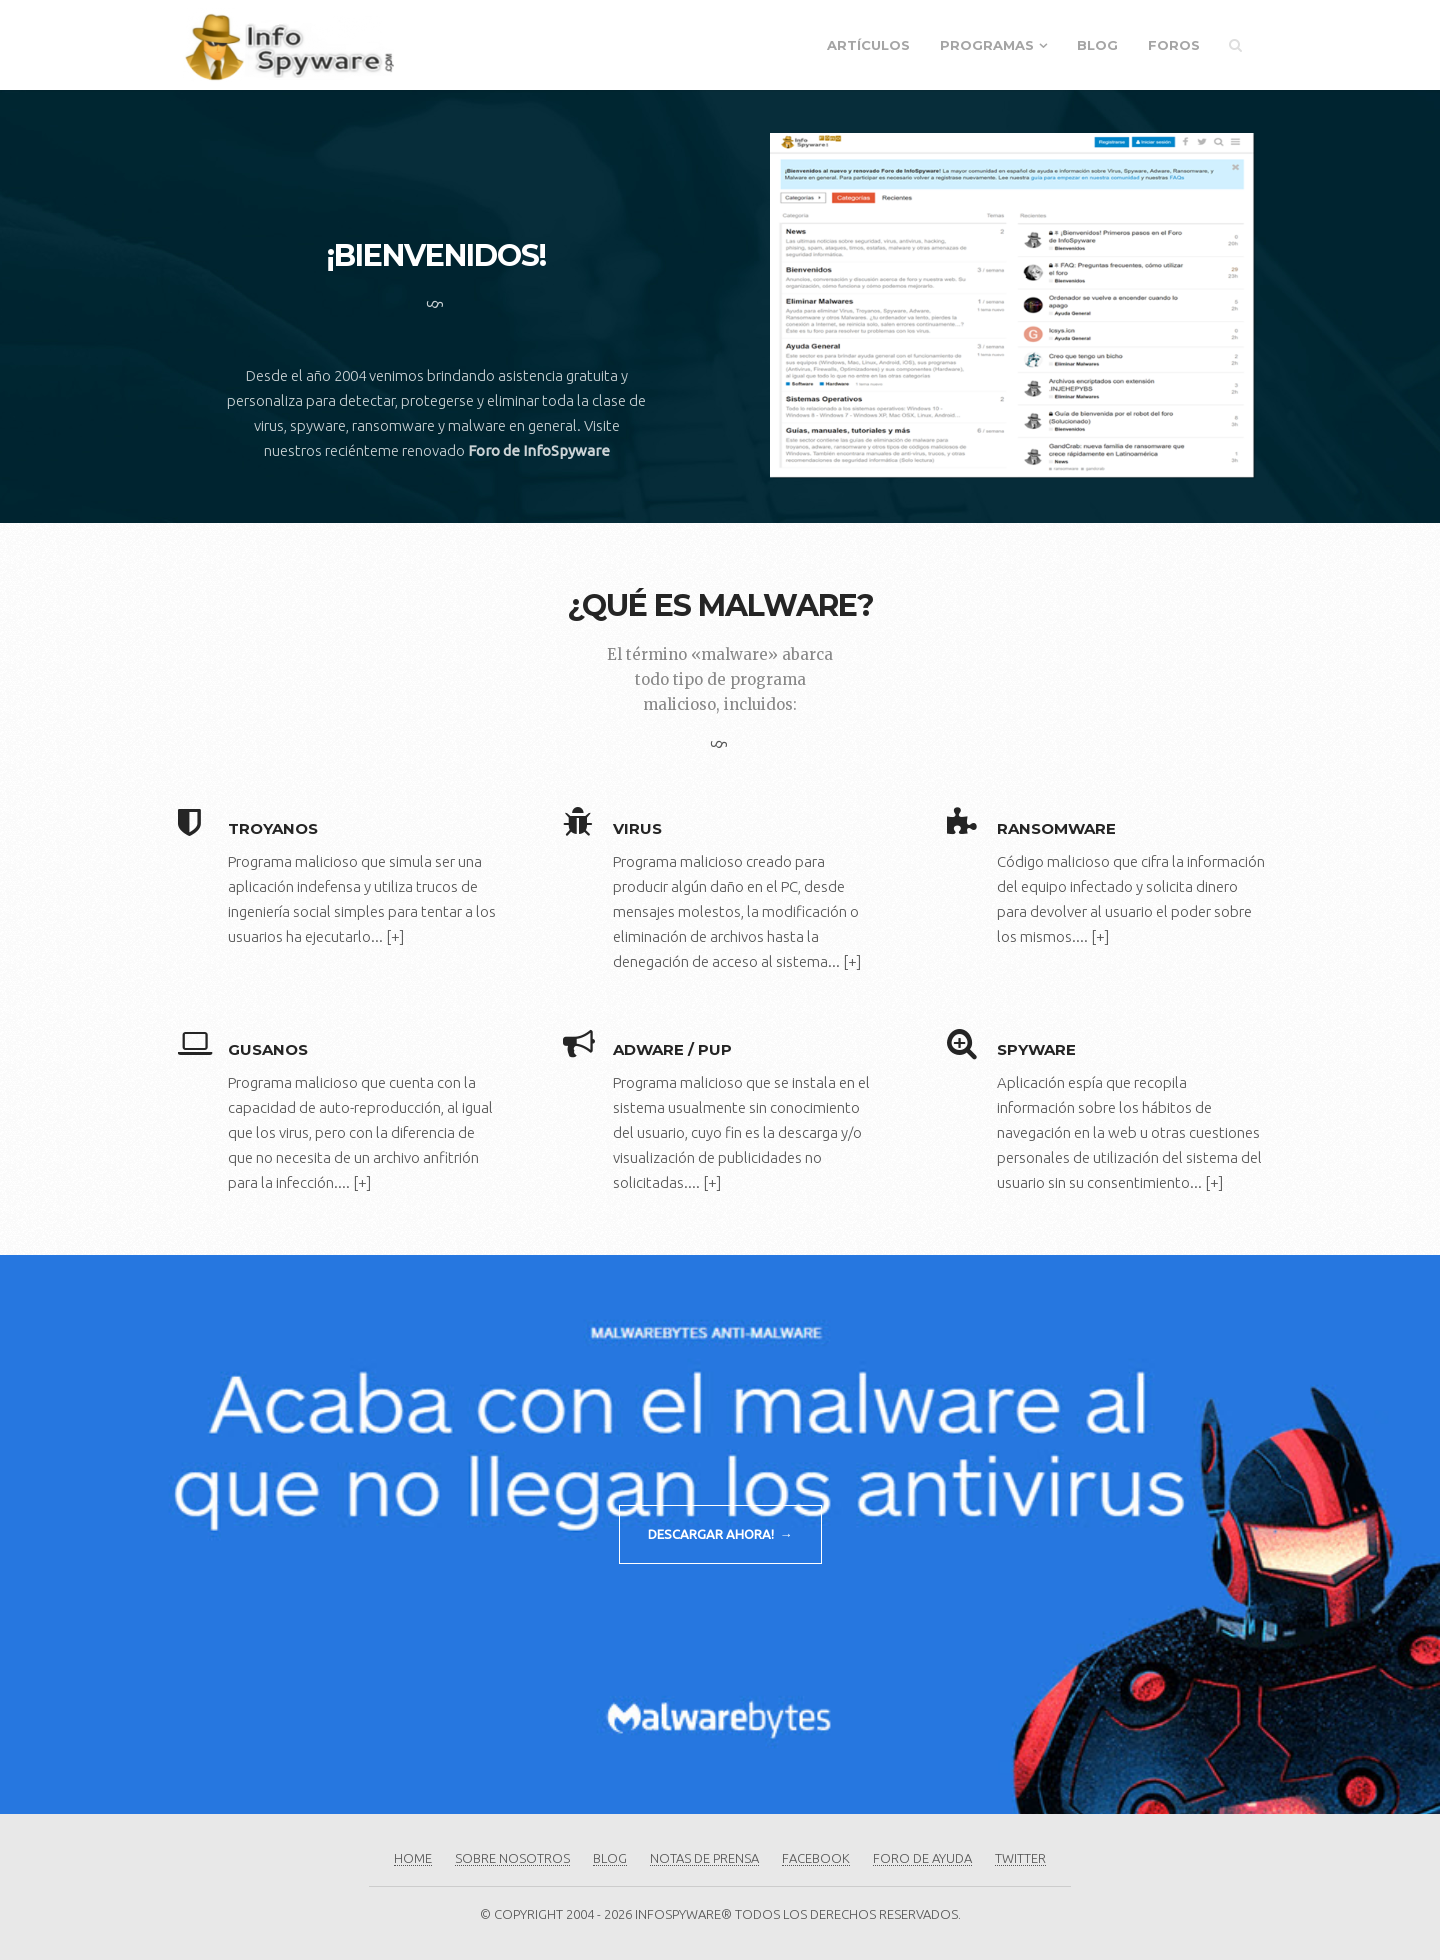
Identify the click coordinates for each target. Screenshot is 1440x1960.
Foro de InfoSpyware (539, 450)
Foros (1174, 45)
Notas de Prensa (704, 1858)
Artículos (868, 45)
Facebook (816, 1858)
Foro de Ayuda (922, 1858)
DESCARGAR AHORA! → (720, 1534)
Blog (1097, 45)
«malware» (734, 654)
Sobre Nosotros (512, 1858)
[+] (395, 936)
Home (413, 1858)
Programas (987, 45)
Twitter (1020, 1858)
